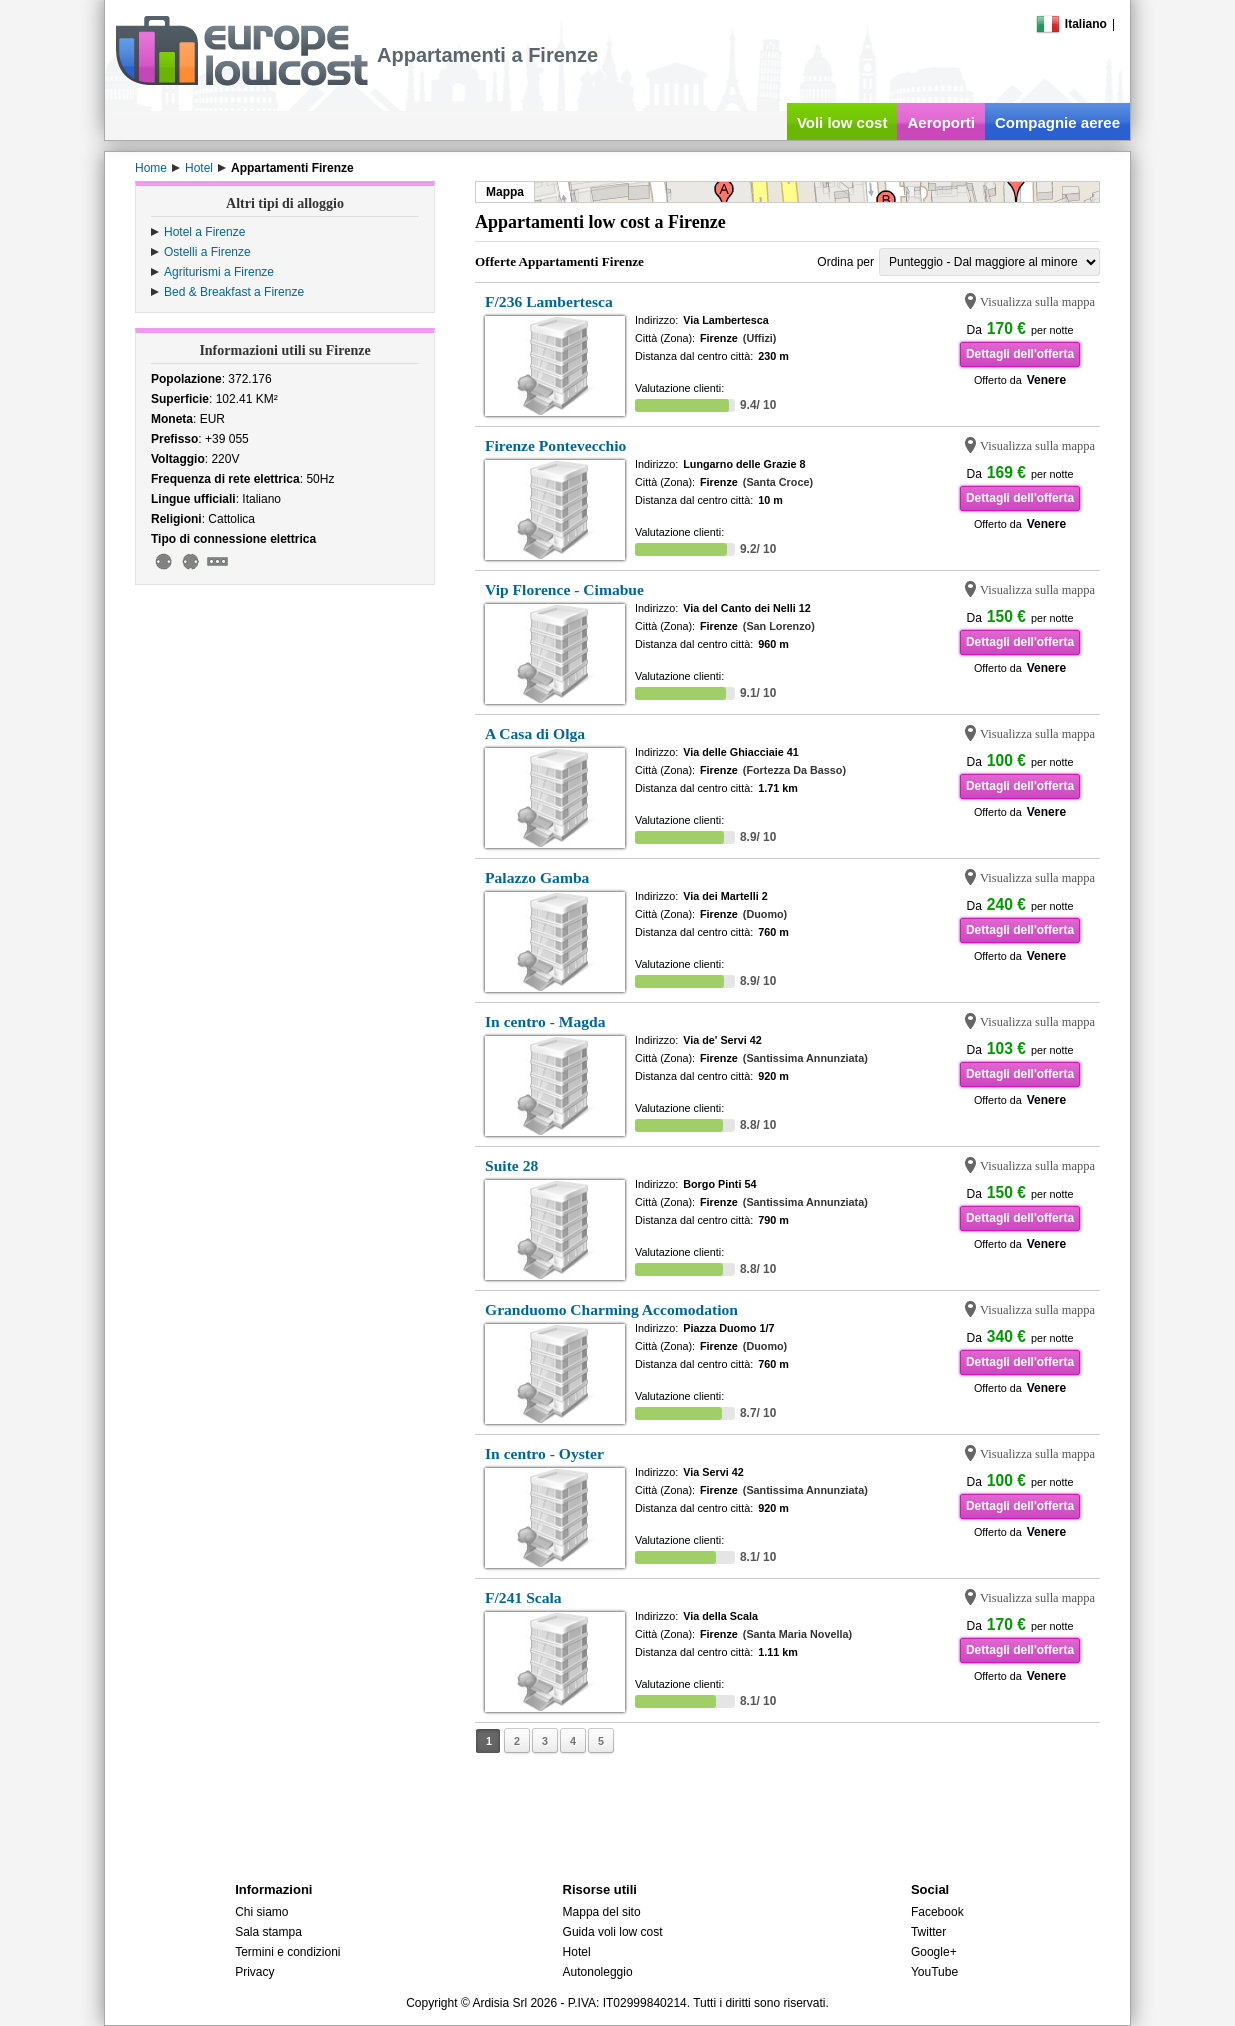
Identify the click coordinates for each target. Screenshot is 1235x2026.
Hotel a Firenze (204, 232)
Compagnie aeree (1057, 122)
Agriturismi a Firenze (219, 272)
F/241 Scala (523, 1597)
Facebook (937, 1912)
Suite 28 (511, 1165)
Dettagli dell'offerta (1020, 354)
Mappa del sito (602, 1912)
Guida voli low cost (613, 1932)
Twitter (928, 1932)
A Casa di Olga (535, 733)
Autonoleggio (598, 1972)
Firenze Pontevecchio (555, 445)
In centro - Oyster (544, 1453)
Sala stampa (268, 1932)
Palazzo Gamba (537, 877)
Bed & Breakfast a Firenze (234, 292)
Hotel (577, 1952)
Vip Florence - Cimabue (564, 589)
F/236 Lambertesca (549, 301)
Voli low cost (842, 122)
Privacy (254, 1972)
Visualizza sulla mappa (1037, 302)
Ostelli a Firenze (207, 252)
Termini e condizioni (287, 1952)
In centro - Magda (545, 1021)
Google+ (934, 1952)
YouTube (934, 1972)
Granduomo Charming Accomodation (611, 1309)
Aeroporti (941, 122)
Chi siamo (261, 1912)
